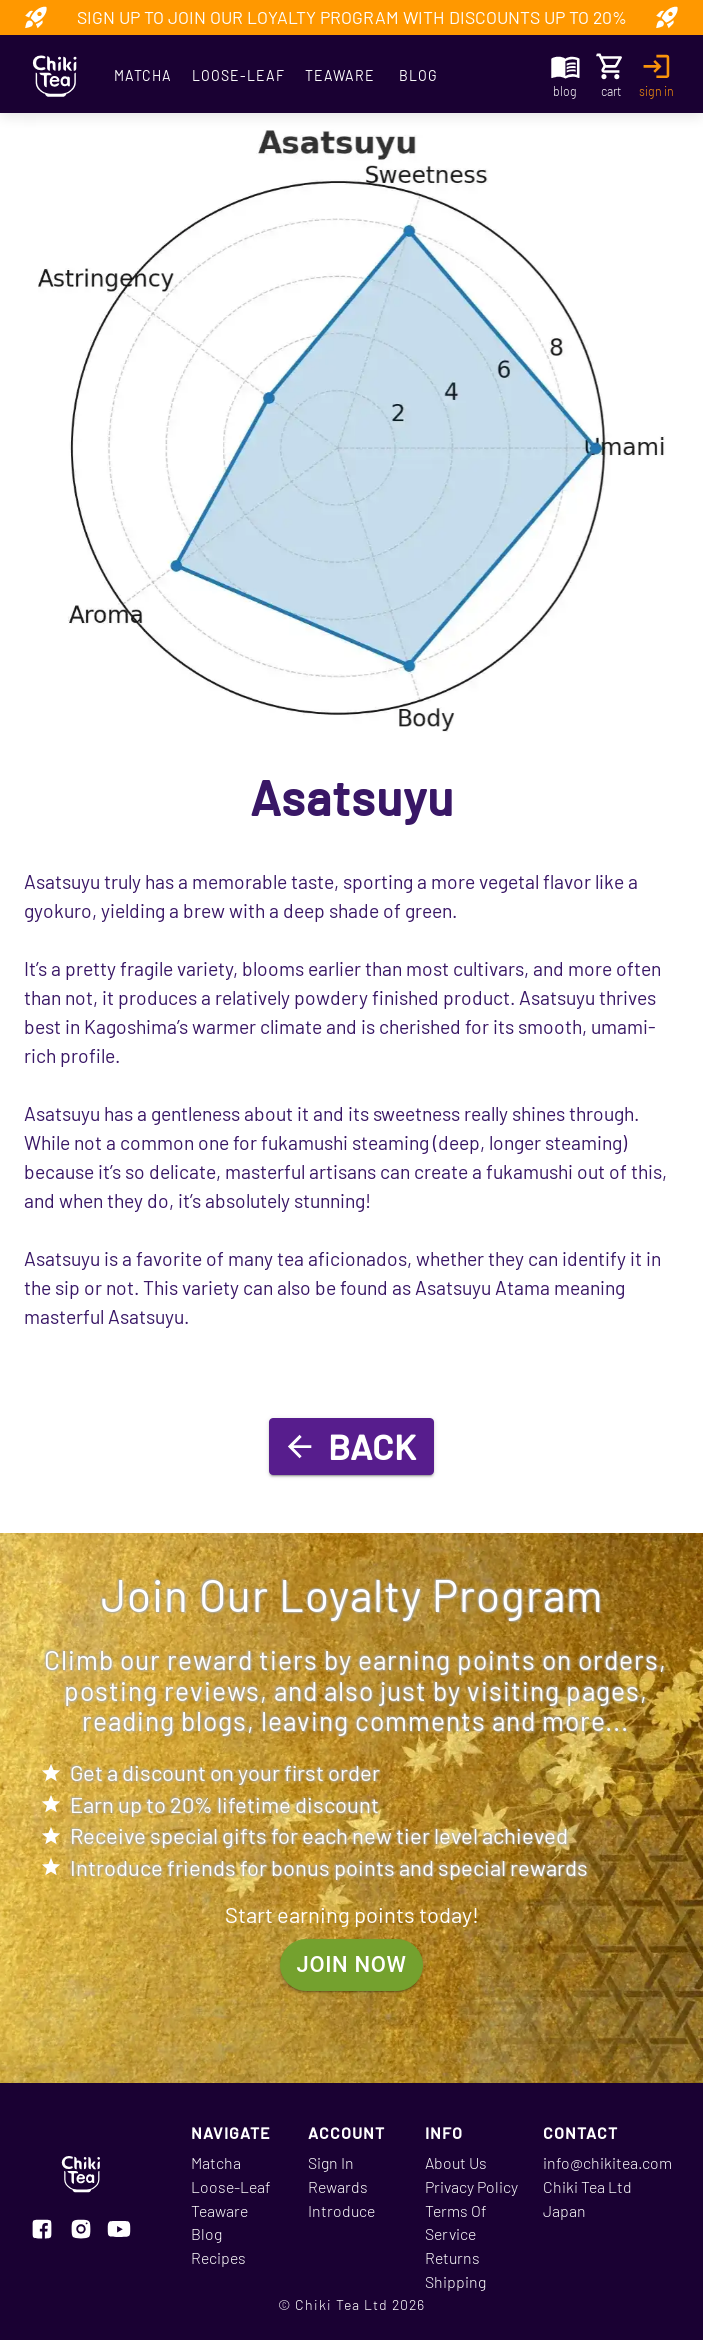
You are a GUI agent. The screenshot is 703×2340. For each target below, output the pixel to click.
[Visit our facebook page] (42, 2231)
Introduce (341, 2210)
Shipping (455, 2281)
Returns (452, 2257)
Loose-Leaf (238, 76)
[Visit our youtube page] (119, 2231)
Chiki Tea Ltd (587, 2186)
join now (352, 1965)
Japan (564, 2210)
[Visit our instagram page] (81, 2231)
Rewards (338, 2186)
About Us (456, 2162)
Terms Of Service (456, 2222)
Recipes (218, 2257)
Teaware (340, 76)
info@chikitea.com (607, 2162)
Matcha (143, 76)
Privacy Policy (471, 2186)
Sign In (331, 2162)
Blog (419, 76)
